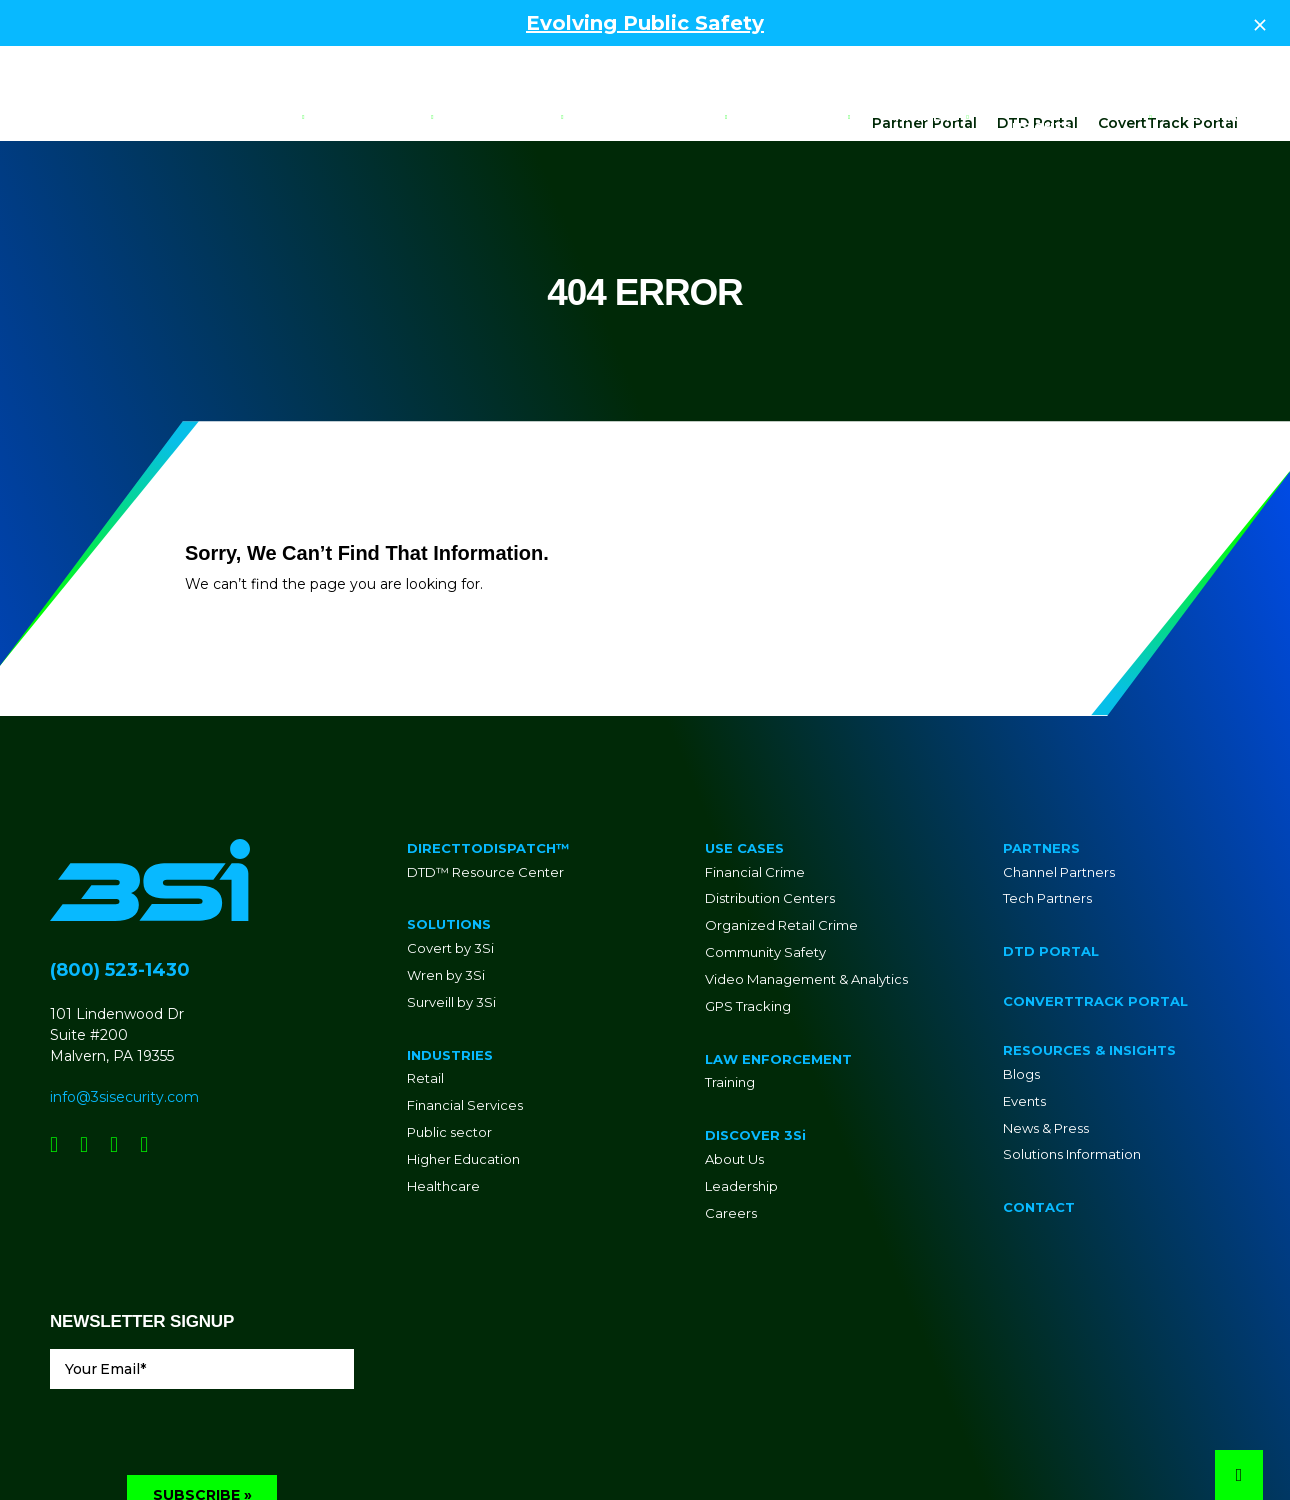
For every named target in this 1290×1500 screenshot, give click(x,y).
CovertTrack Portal (1168, 63)
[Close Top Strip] (1260, 23)
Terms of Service (861, 1453)
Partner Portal (924, 63)
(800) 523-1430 (120, 910)
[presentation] (202, 1376)
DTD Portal (1037, 63)
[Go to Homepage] (82, 116)
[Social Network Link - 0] (54, 1084)
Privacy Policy (767, 1453)
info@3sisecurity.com (124, 1037)
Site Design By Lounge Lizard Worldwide (1123, 1453)
